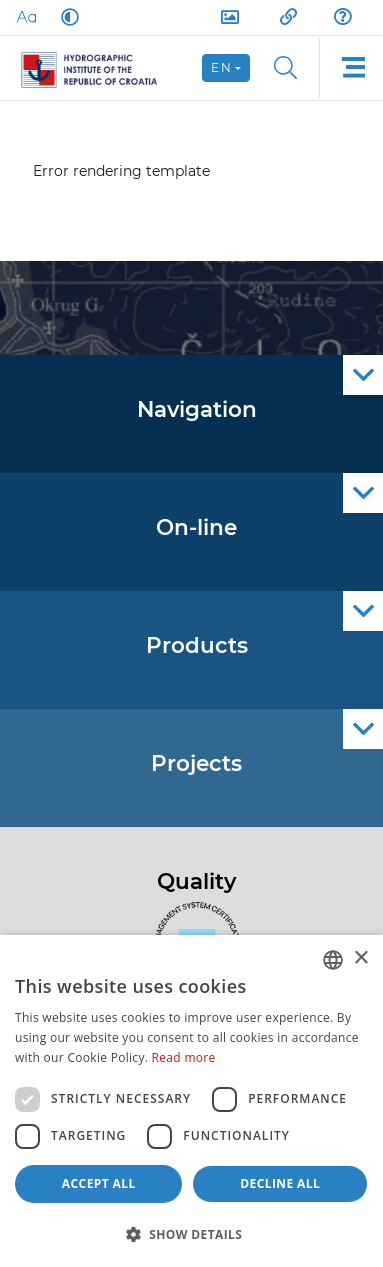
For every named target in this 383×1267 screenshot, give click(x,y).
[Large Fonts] (26, 17)
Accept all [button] (99, 1183)
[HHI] (97, 68)
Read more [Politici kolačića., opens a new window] (184, 1057)
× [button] (360, 958)
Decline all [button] (280, 1183)
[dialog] (191, 1101)
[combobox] (333, 960)
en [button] (221, 67)
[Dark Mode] (66, 17)
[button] (191, 1234)
